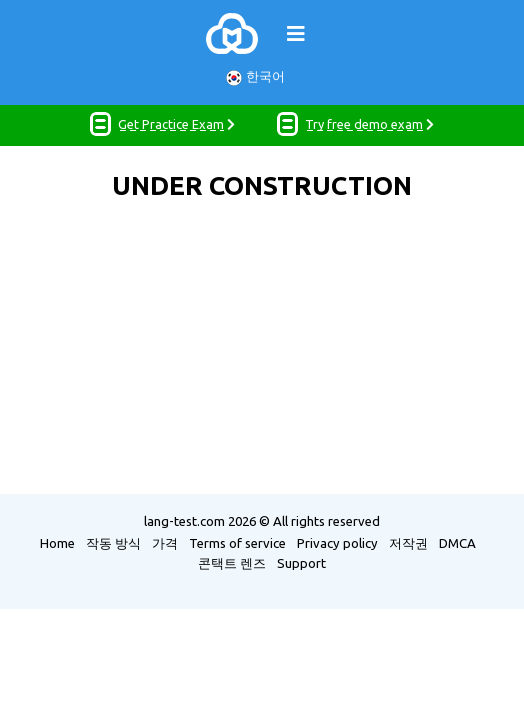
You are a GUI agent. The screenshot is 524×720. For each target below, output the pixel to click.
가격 (165, 543)
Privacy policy (337, 543)
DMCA (457, 543)
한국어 (255, 77)
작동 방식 (113, 543)
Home (57, 543)
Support (301, 563)
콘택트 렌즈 (232, 563)
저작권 (408, 543)
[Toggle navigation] (296, 34)
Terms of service (237, 543)
